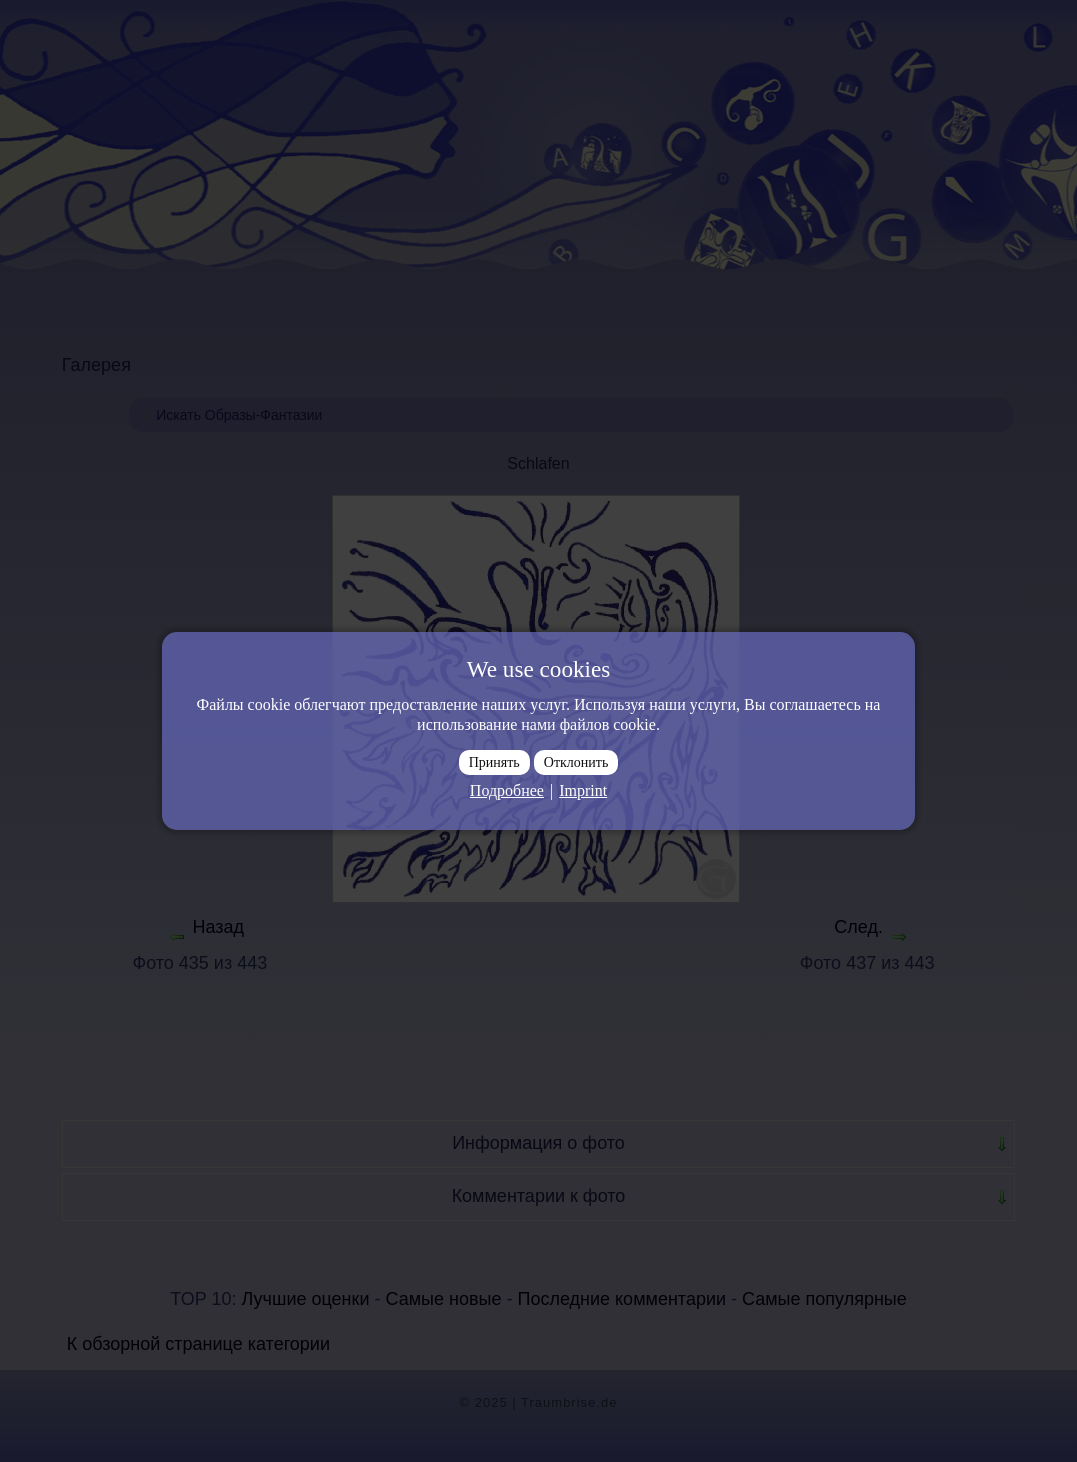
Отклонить (576, 762)
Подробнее (507, 790)
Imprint (583, 790)
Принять (494, 762)
